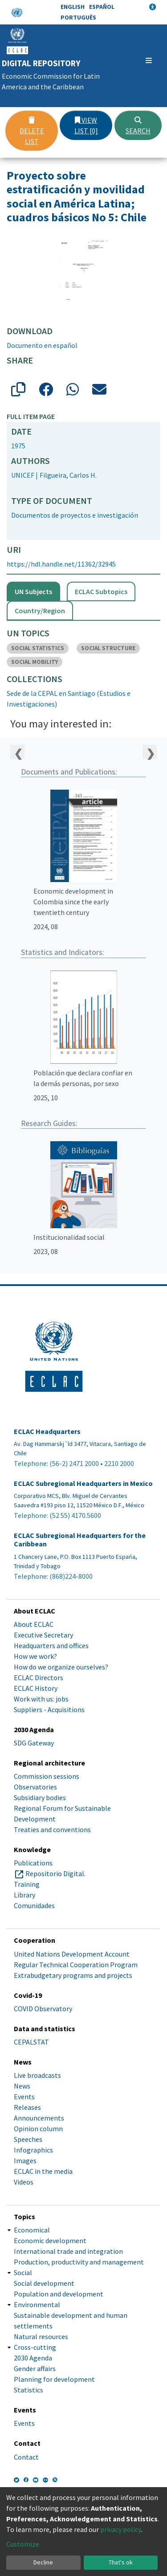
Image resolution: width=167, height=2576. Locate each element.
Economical (32, 2229)
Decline (43, 2562)
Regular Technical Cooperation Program (76, 1964)
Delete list (32, 131)
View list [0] (86, 125)
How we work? (35, 1656)
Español (101, 7)
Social (23, 2272)
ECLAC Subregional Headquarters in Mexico (83, 1483)
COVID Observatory (43, 2008)
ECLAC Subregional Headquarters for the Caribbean (80, 1539)
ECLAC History (35, 1688)
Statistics (28, 2389)
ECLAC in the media (43, 2171)
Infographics (33, 2149)
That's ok (121, 2562)
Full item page (31, 416)
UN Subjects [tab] (33, 591)
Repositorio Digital (54, 1873)
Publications (33, 1862)
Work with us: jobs (41, 1698)
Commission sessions (46, 1776)
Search (138, 125)
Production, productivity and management (79, 2261)
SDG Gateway (34, 1742)
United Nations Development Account (72, 1953)
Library (24, 1894)
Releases (27, 2107)
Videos (23, 2181)
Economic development (50, 2240)
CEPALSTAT (31, 2041)
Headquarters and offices (51, 1645)
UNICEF (22, 475)
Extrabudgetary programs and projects (73, 1975)
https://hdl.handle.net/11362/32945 (61, 563)
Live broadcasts (37, 2075)
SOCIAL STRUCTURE (108, 648)
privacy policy (120, 2529)
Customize (22, 2544)
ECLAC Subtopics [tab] (101, 591)
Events (24, 2096)
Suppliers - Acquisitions (49, 1709)
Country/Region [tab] (40, 610)
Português (78, 17)
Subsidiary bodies (40, 1797)
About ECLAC (33, 1624)
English (73, 7)
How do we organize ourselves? (61, 1666)
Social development (44, 2283)
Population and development (58, 2293)
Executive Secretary (43, 1634)
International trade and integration (68, 2251)
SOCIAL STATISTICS (37, 648)
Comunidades (34, 1905)
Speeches (28, 2139)
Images (25, 2160)
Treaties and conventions (52, 1829)
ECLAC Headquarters (47, 1431)
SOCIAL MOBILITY (34, 662)
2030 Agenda (33, 2357)
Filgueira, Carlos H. (68, 475)
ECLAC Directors (38, 1677)
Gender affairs (35, 2368)
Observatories (35, 1786)
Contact (26, 2456)
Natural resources (41, 2336)
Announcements (39, 2117)
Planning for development (54, 2379)
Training (27, 1884)
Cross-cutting (35, 2347)
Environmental (37, 2304)
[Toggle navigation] (149, 60)
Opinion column (38, 2128)
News (22, 2085)
